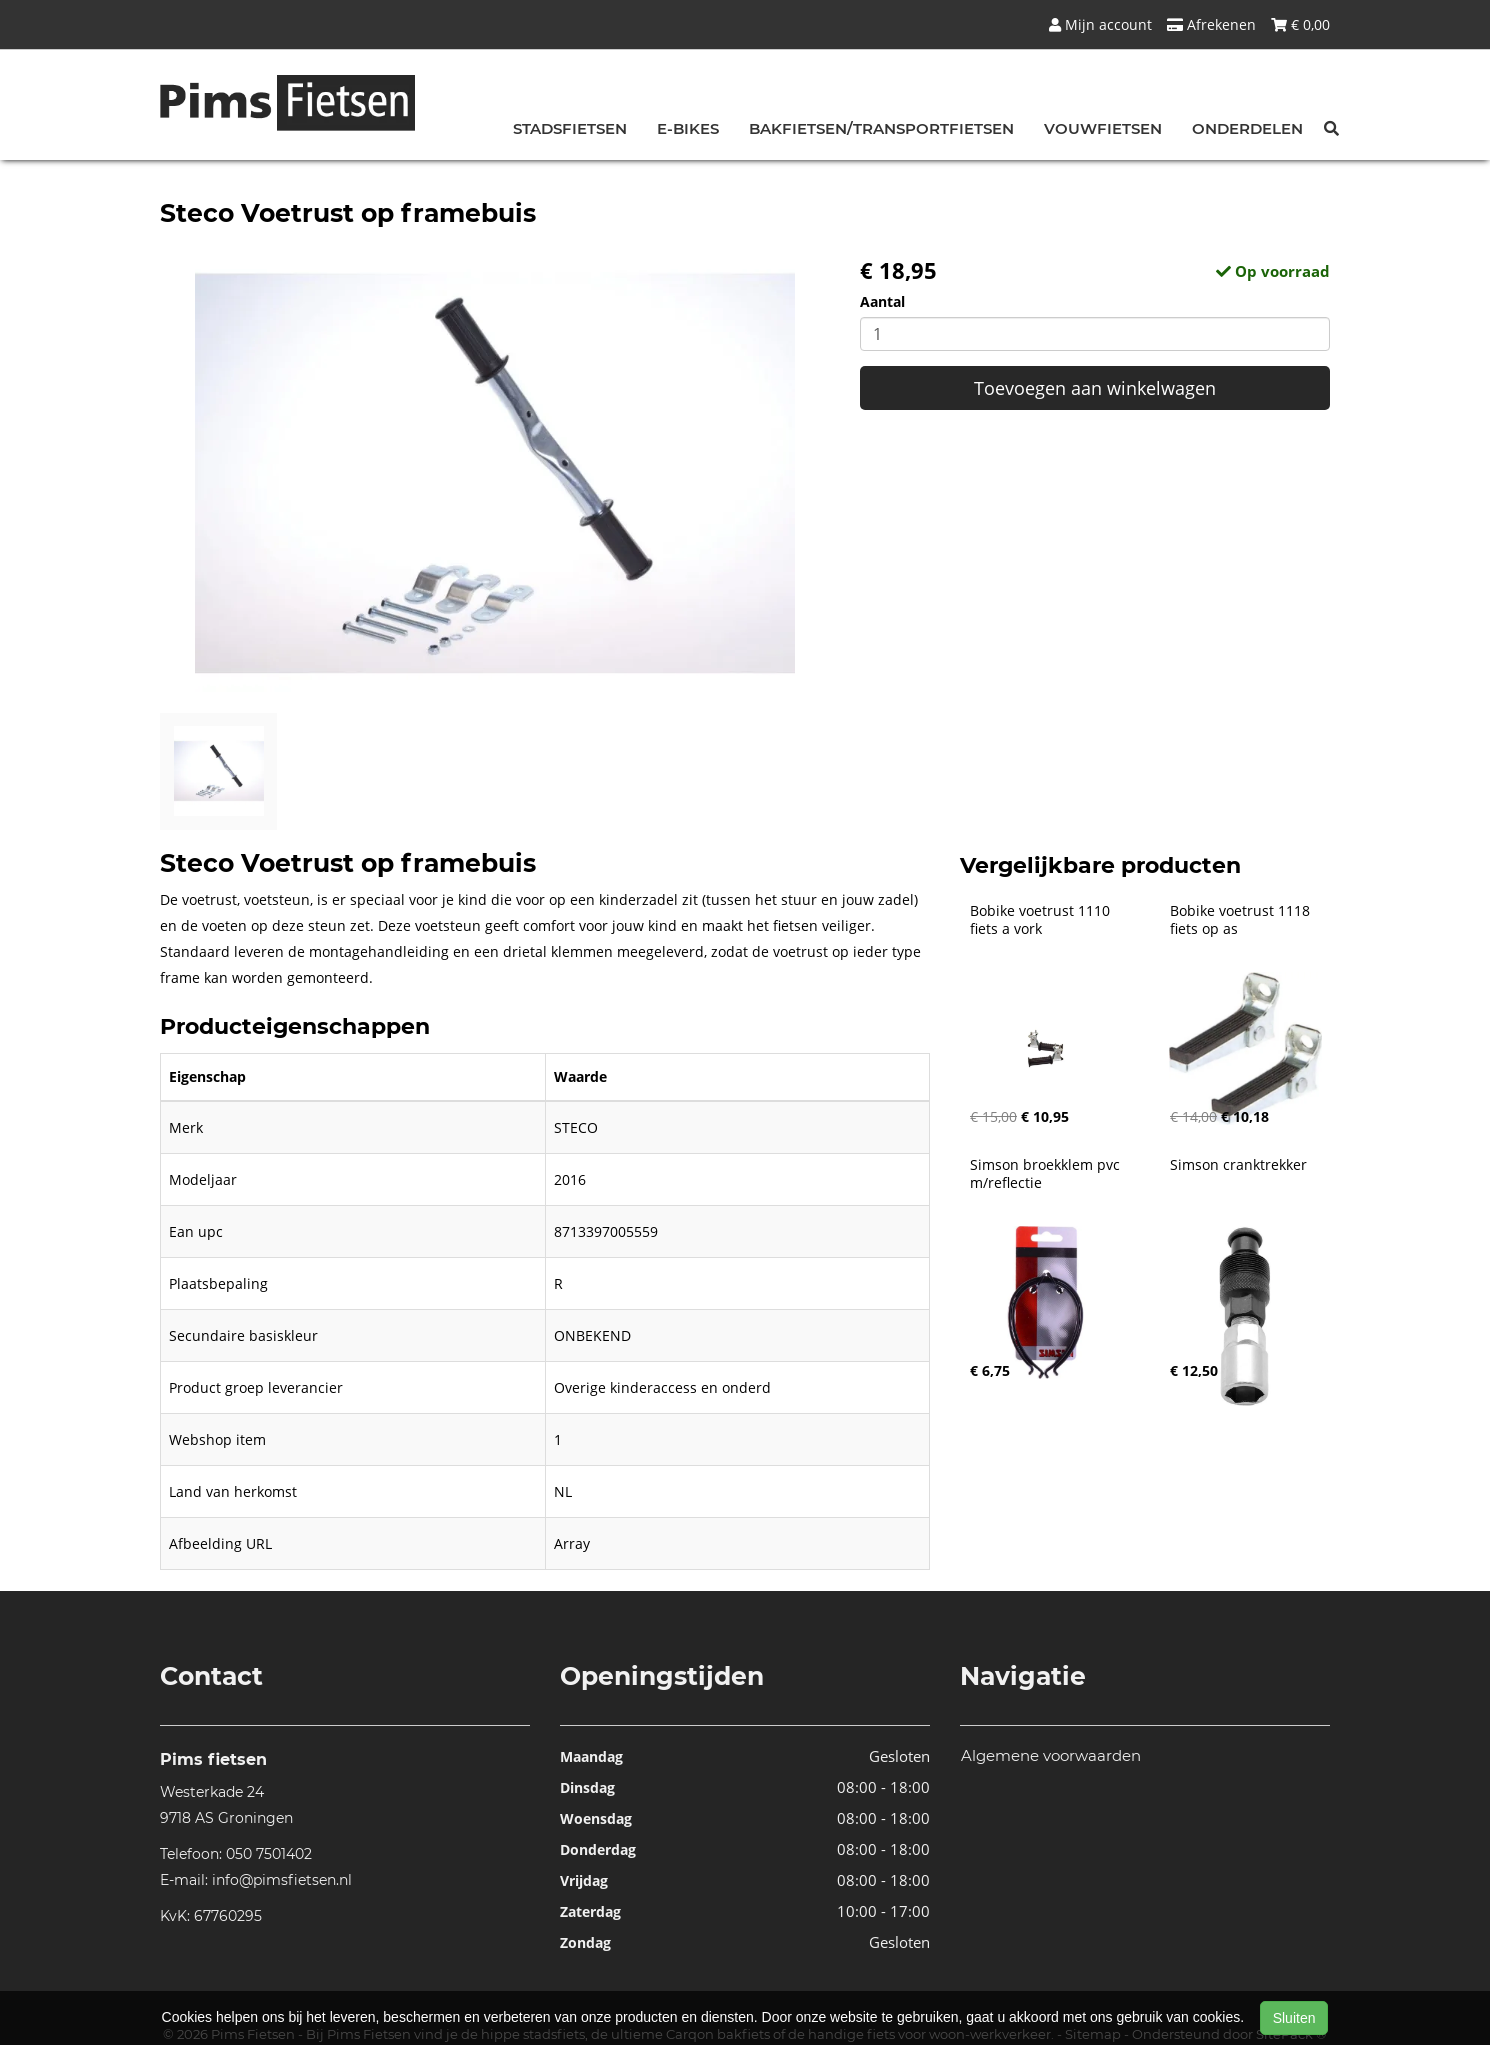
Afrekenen (1211, 24)
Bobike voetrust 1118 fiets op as (1242, 920)
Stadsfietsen (570, 128)
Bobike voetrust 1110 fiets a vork (1042, 920)
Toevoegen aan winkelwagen (1095, 388)
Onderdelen (1247, 128)
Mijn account (1100, 24)
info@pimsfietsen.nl (282, 1880)
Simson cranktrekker (1238, 1165)
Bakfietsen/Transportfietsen (881, 128)
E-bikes (688, 128)
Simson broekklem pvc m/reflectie (1047, 1174)
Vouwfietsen (1103, 128)
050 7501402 (269, 1854)
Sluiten (1294, 2018)
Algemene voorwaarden (1051, 1755)
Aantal (882, 301)
